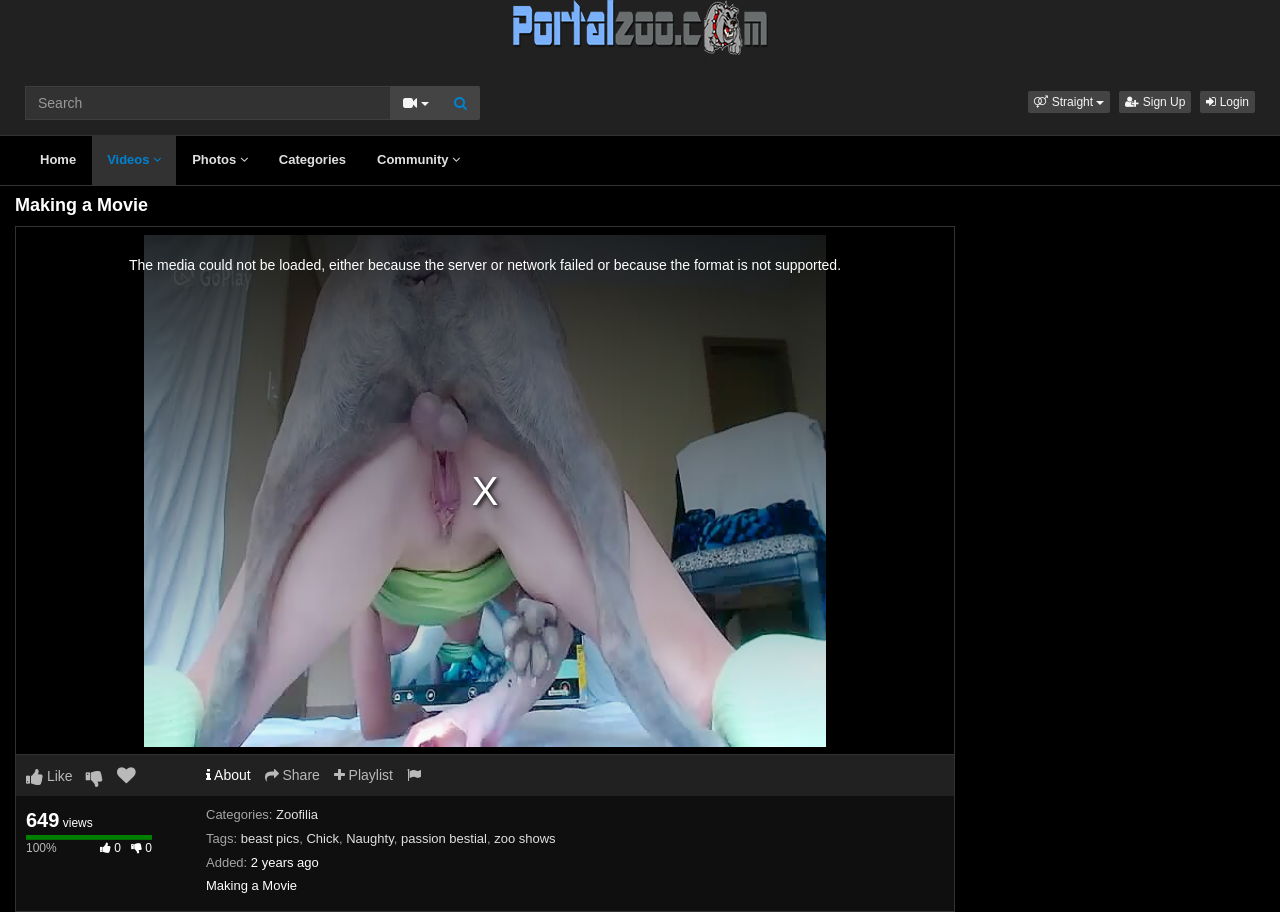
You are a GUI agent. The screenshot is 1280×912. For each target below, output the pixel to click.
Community (418, 159)
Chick (322, 838)
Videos (134, 159)
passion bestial (444, 838)
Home (58, 159)
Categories (312, 159)
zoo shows (524, 838)
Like (49, 776)
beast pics (270, 838)
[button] (1069, 102)
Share (292, 775)
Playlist (363, 775)
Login (1227, 102)
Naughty (369, 838)
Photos (220, 159)
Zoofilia (297, 814)
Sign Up (1155, 102)
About (228, 775)
